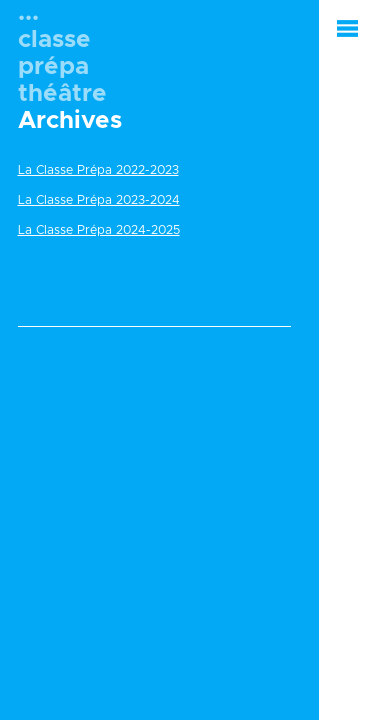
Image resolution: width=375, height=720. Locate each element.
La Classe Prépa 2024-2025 (99, 230)
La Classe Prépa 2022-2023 (98, 170)
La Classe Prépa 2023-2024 (99, 200)
